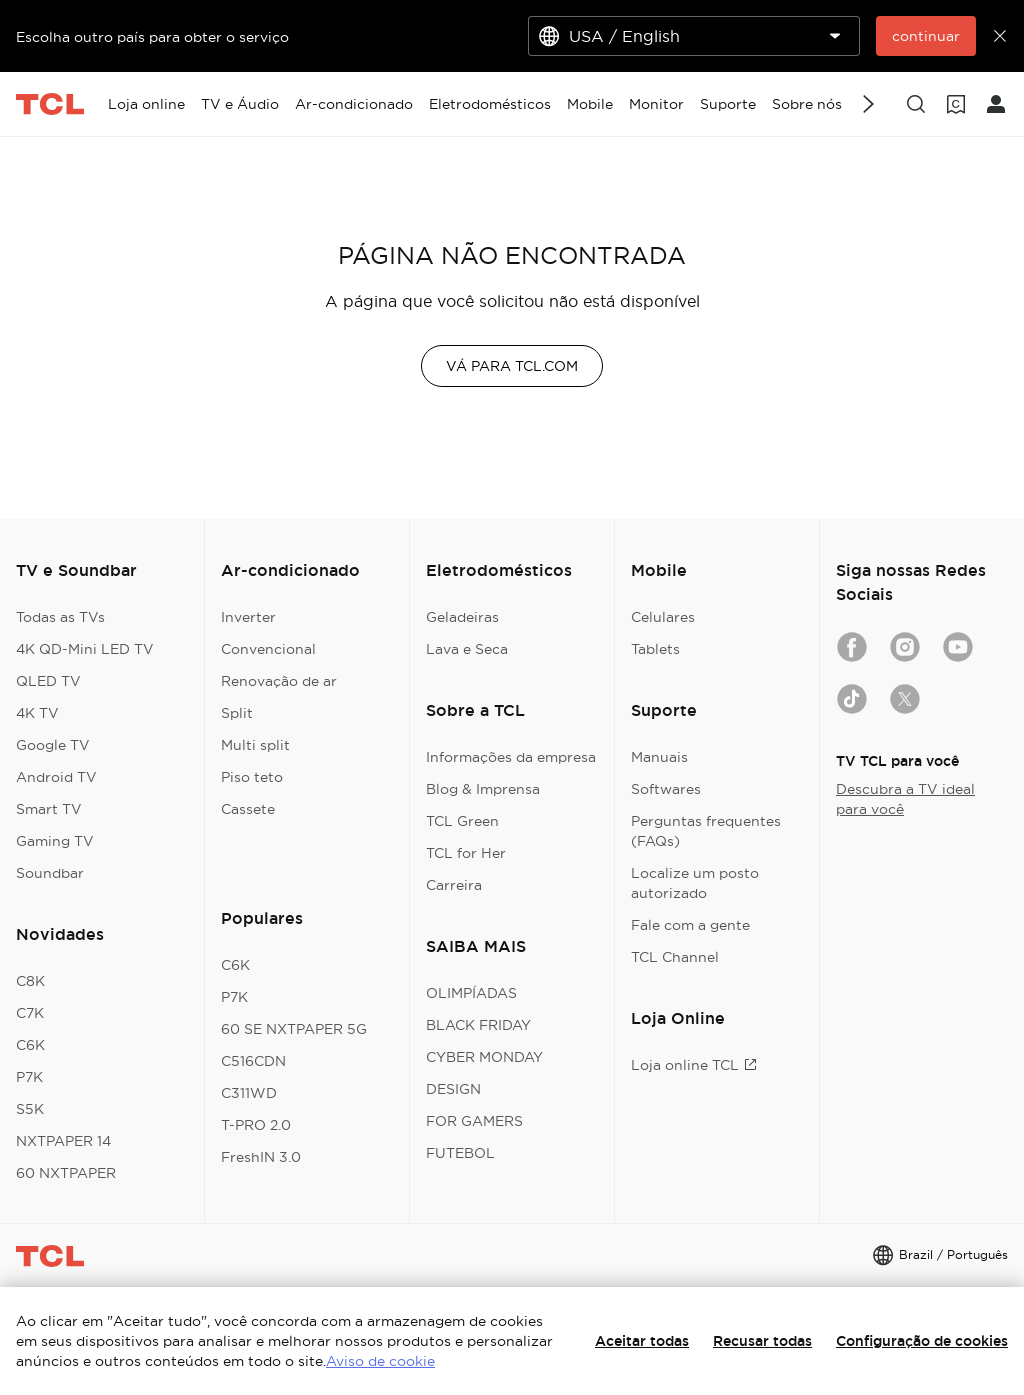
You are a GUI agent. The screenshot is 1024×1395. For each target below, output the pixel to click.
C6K (30, 1045)
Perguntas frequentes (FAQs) (706, 831)
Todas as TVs (60, 617)
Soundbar (50, 873)
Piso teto (252, 777)
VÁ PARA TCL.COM (512, 366)
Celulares (663, 617)
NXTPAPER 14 (63, 1141)
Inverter (248, 617)
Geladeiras (462, 617)
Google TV (53, 745)
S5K (30, 1109)
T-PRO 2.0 (256, 1125)
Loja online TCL (694, 1065)
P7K (29, 1077)
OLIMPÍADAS (471, 993)
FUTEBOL (460, 1153)
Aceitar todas (642, 1341)
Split (237, 713)
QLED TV (48, 681)
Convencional (268, 649)
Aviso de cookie (380, 1361)
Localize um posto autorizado (695, 883)
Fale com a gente (690, 925)
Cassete (248, 809)
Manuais (659, 757)
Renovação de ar (279, 681)
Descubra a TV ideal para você (905, 799)
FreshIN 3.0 (261, 1157)
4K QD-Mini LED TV (85, 649)
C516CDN (253, 1061)
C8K (30, 981)
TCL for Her (466, 853)
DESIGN (453, 1089)
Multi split (255, 745)
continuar (926, 36)
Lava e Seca (467, 649)
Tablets (655, 649)
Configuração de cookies (922, 1341)
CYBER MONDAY (484, 1057)
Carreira (454, 885)
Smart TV (49, 809)
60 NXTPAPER (66, 1173)
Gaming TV (55, 841)
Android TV (56, 777)
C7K (30, 1013)
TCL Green (462, 821)
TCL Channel (675, 957)
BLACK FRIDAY (478, 1025)
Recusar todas (762, 1341)
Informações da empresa (511, 757)
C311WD (249, 1093)
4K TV (37, 713)
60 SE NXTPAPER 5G (294, 1029)
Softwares (666, 789)
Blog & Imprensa (483, 789)
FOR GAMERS (474, 1121)
